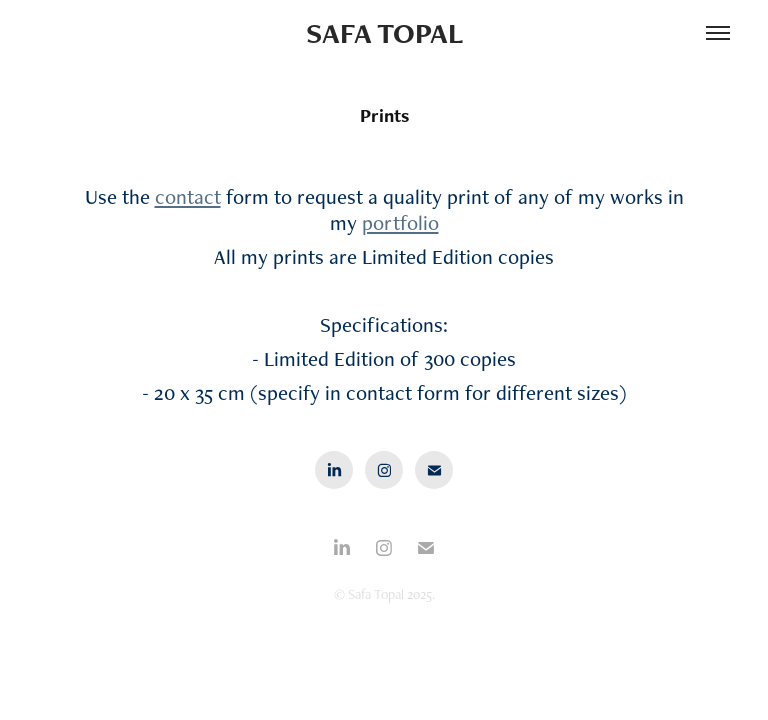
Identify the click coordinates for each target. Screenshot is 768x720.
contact (188, 196)
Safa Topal (384, 33)
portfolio (400, 222)
